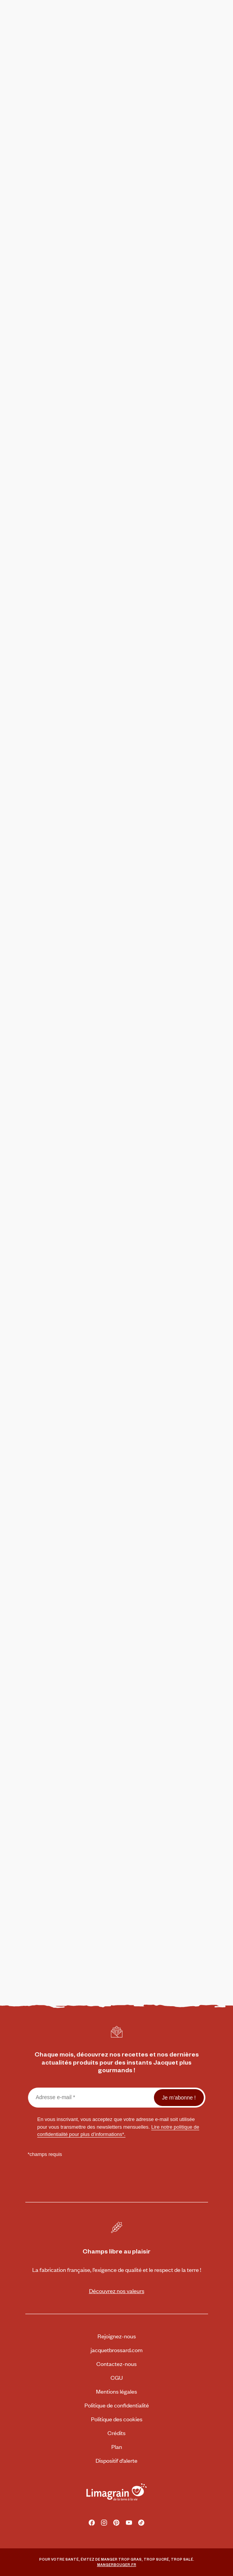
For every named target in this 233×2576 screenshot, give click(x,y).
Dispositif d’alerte (116, 2460)
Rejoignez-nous (116, 2336)
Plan (116, 2446)
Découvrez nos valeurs (116, 2290)
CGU (117, 2377)
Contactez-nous (116, 2363)
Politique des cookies (116, 2419)
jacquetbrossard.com (116, 2350)
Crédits (116, 2433)
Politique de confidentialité (116, 2405)
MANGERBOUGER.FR (116, 2564)
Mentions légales (116, 2391)
